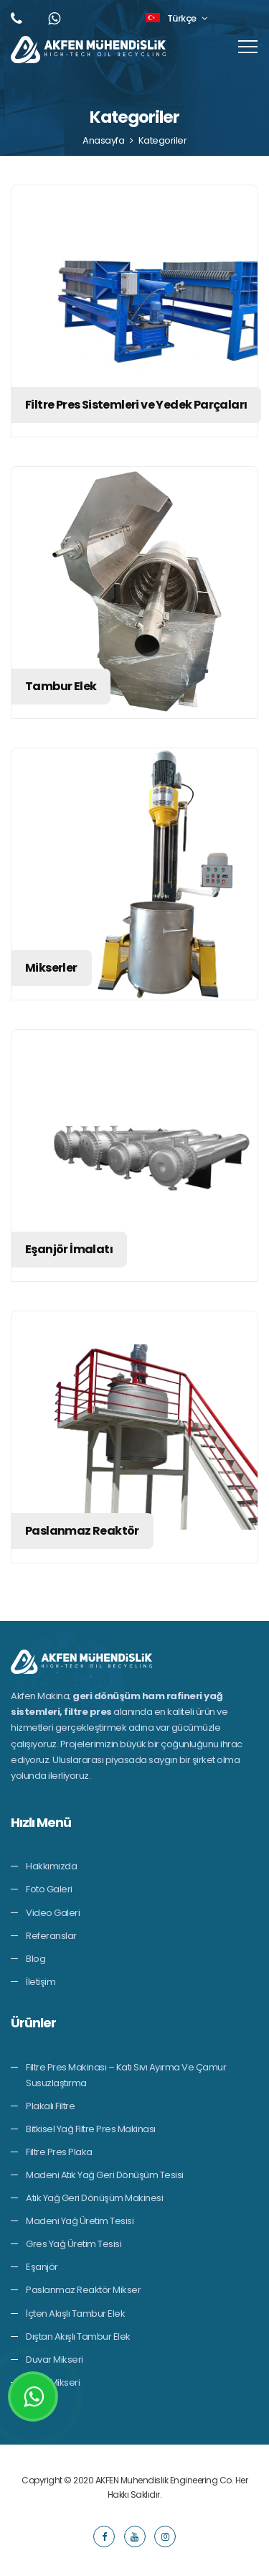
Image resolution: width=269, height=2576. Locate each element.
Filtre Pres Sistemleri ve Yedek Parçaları (136, 404)
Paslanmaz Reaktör (82, 1530)
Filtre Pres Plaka (59, 2152)
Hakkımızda (51, 1866)
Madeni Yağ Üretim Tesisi (79, 2221)
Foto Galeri (49, 1889)
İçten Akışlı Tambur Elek (75, 2313)
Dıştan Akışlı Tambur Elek (78, 2336)
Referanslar (51, 1936)
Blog (35, 1959)
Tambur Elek (60, 686)
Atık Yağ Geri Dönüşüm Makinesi (94, 2198)
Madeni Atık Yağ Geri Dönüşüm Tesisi (105, 2175)
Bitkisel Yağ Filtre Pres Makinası (91, 2129)
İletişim (40, 1982)
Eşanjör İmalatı (69, 1249)
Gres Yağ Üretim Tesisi (73, 2244)
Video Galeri (53, 1913)
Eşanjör (42, 2267)
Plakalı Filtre (50, 2106)
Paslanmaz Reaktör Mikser (83, 2290)
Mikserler (51, 967)
